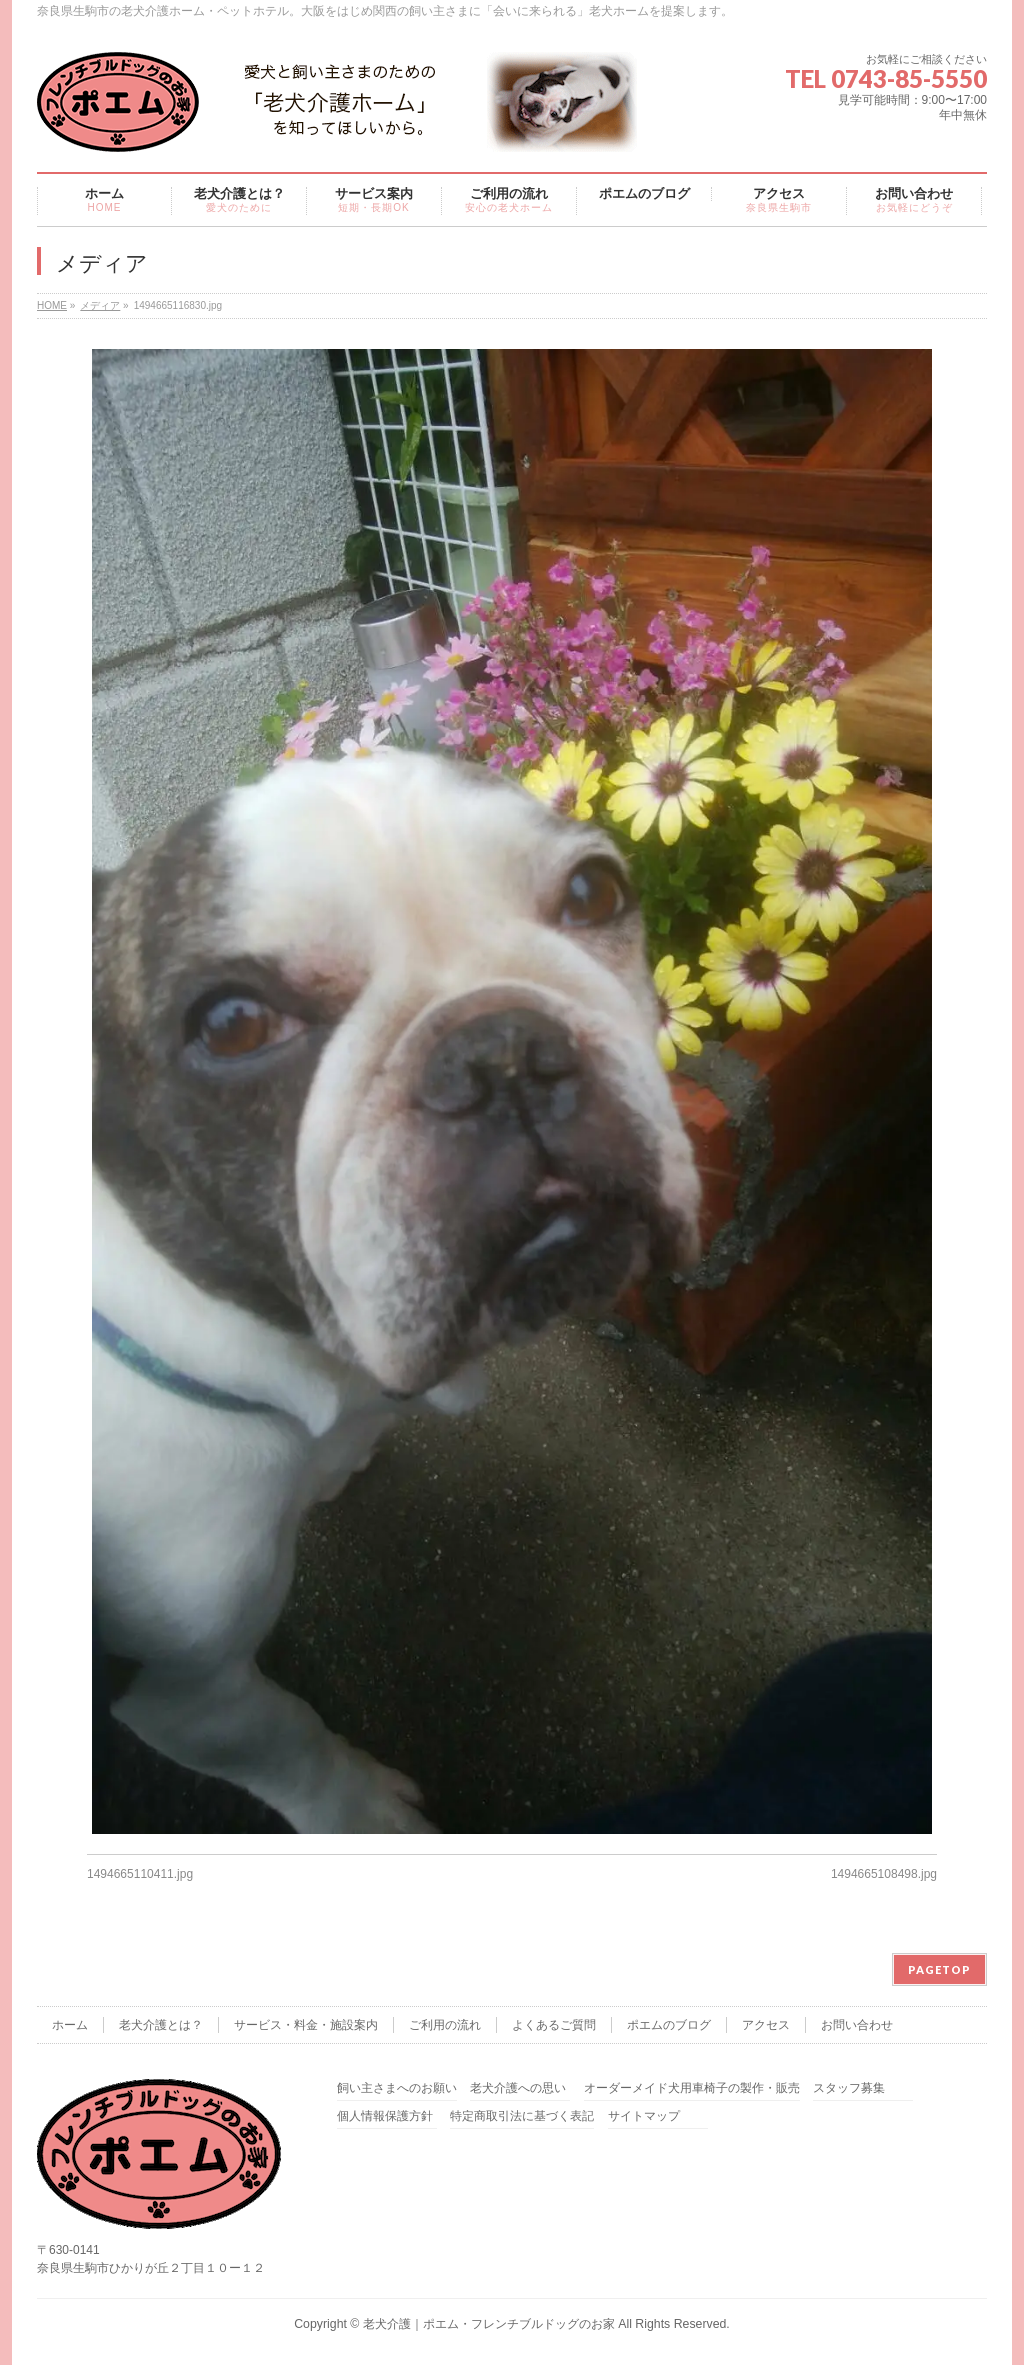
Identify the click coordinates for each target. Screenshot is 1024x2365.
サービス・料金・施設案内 (306, 2025)
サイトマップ (644, 2116)
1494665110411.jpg (140, 1874)
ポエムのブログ (669, 2025)
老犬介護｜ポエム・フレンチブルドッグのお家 (489, 2324)
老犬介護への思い (518, 2088)
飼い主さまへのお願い (397, 2088)
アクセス (766, 2025)
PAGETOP (939, 1969)
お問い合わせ (857, 2025)
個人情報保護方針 (385, 2116)
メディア (100, 305)
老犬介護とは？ (161, 2025)
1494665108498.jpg (884, 1874)
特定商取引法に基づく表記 (522, 2116)
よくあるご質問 (554, 2025)
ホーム (70, 2025)
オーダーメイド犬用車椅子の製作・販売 (692, 2088)
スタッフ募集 (849, 2088)
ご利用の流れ (445, 2025)
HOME (52, 305)
